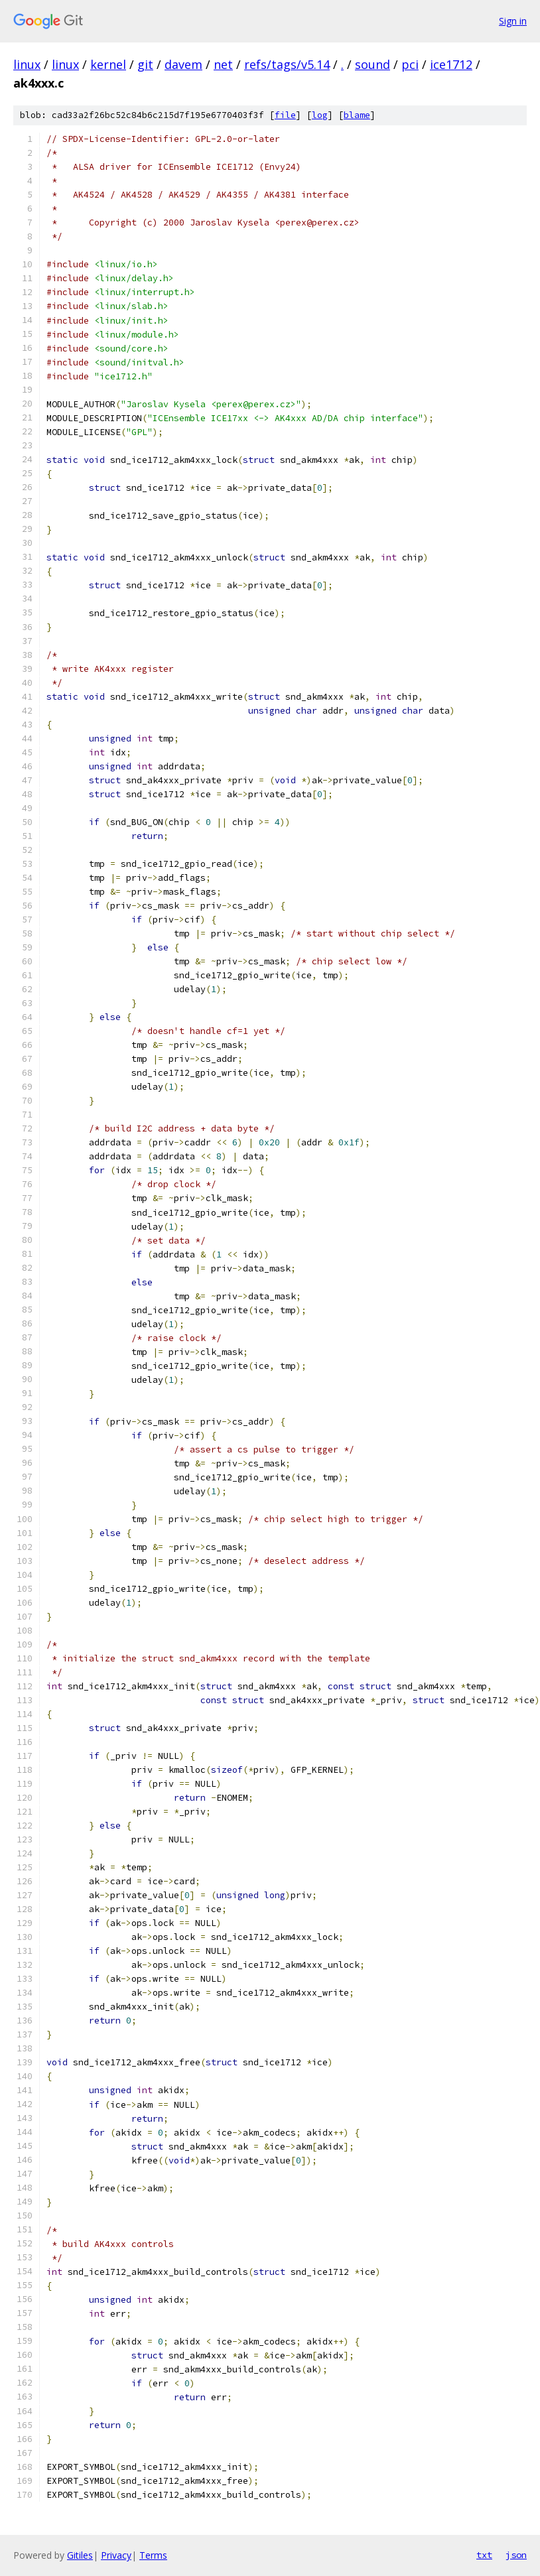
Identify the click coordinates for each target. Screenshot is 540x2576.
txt (484, 2555)
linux (26, 64)
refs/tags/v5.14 (287, 64)
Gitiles (80, 2555)
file (285, 115)
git (145, 64)
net (223, 64)
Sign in (513, 21)
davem (183, 64)
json (516, 2555)
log (320, 115)
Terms (153, 2555)
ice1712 (451, 64)
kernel (108, 64)
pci (410, 64)
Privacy (116, 2555)
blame (357, 115)
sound (372, 64)
